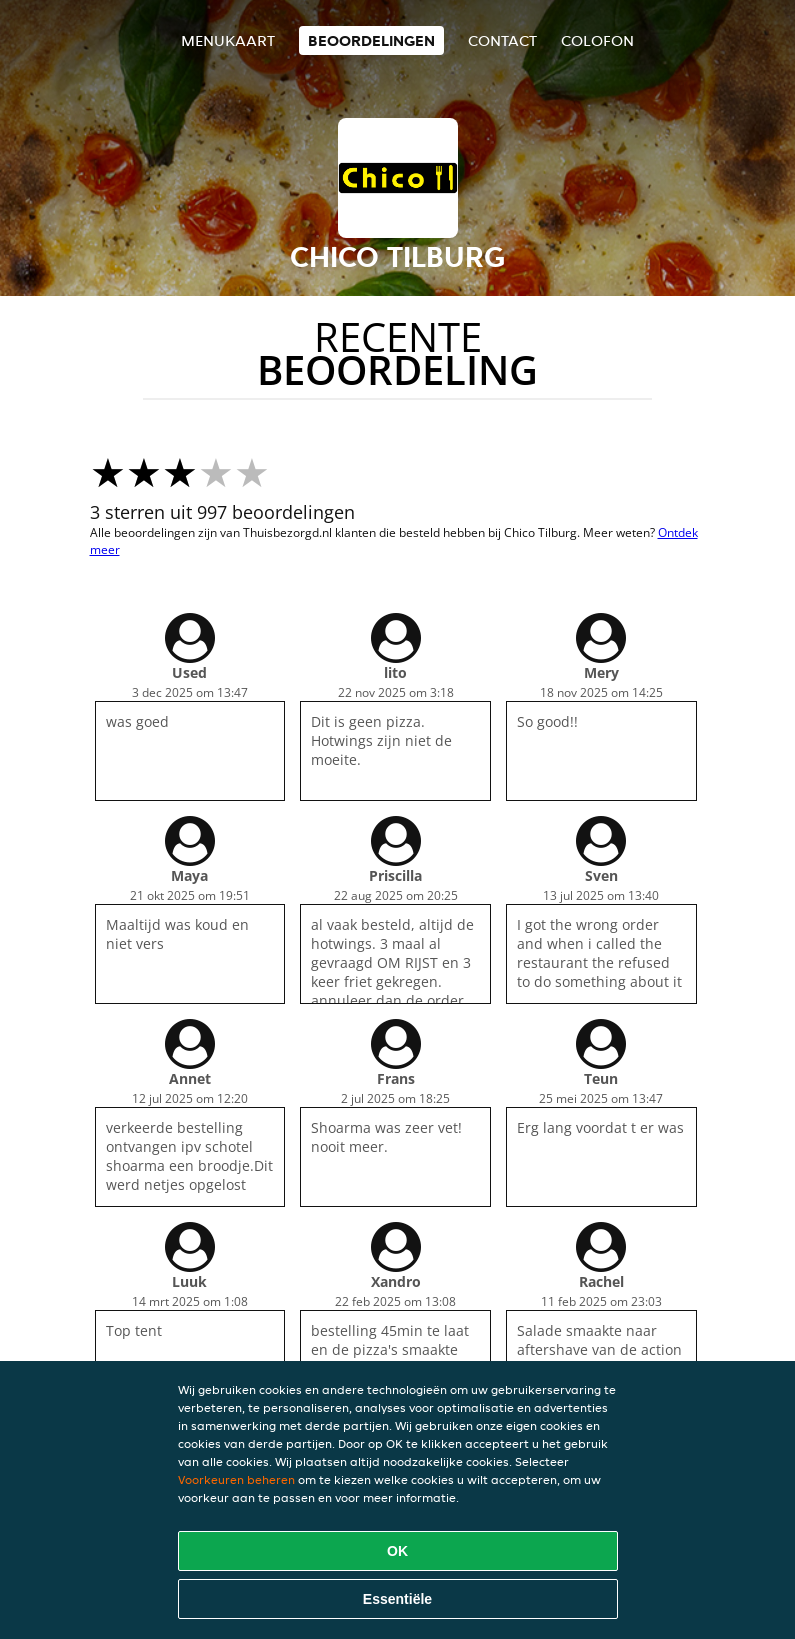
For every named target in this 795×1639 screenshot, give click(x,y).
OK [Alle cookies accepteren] (397, 1551)
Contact (502, 40)
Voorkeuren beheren (236, 1479)
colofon (597, 40)
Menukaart (228, 40)
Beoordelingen (371, 40)
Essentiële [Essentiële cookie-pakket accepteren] (397, 1599)
